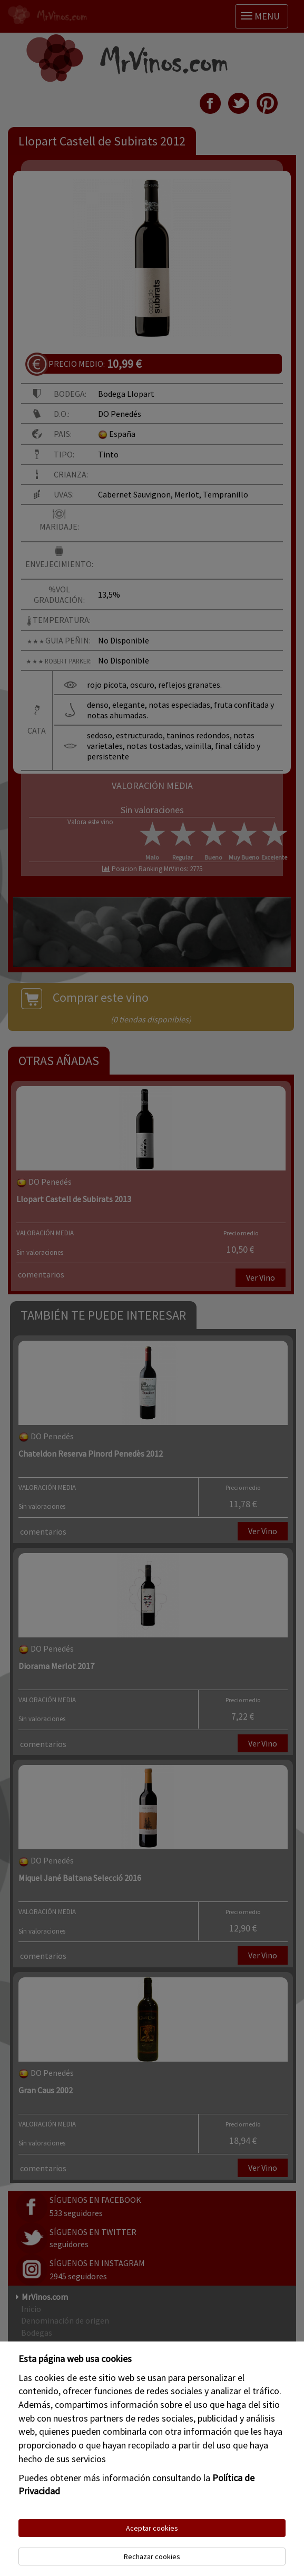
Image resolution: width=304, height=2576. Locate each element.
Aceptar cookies (152, 2528)
